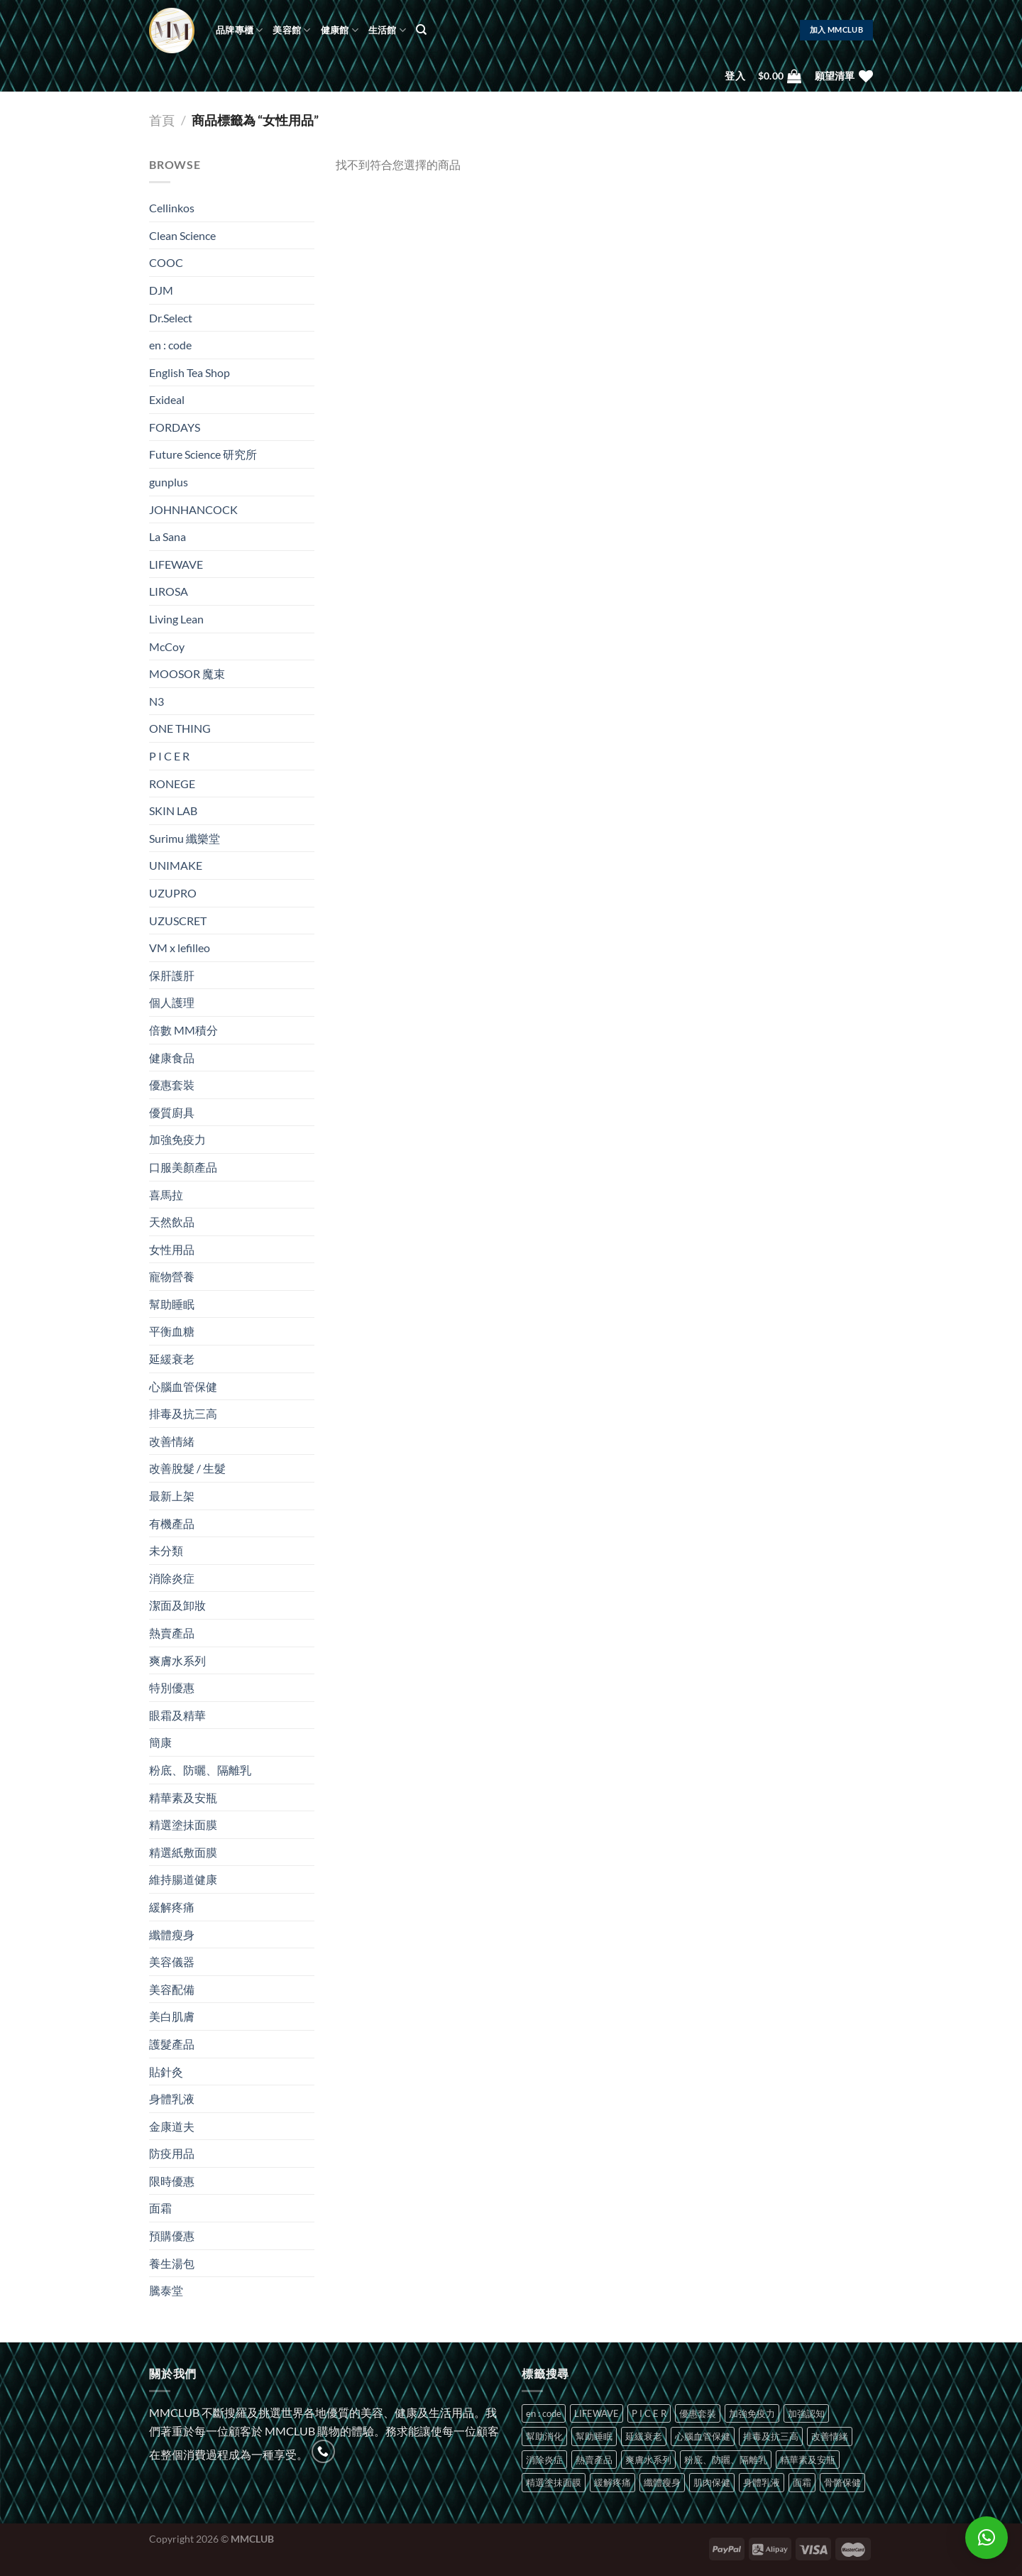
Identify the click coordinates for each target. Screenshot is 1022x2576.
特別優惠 (171, 1687)
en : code (170, 344)
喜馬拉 (166, 1194)
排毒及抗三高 (183, 1413)
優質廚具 (171, 1112)
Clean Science (182, 235)
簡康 (160, 1742)
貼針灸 (166, 2071)
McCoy (167, 646)
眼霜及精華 (177, 1715)
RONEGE (172, 783)
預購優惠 (171, 2235)
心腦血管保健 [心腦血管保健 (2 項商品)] (702, 2436)
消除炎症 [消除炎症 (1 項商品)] (544, 2459)
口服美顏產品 (183, 1167)
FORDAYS (174, 427)
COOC (166, 262)
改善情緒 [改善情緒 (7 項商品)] (829, 2436)
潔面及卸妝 (177, 1605)
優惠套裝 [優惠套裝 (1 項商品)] (697, 2413)
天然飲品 (171, 1221)
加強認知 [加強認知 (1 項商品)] (806, 2413)
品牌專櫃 (239, 30)
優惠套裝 (171, 1084)
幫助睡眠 (171, 1304)
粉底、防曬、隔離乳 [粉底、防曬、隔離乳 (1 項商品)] (725, 2459)
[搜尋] (421, 29)
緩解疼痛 (171, 1907)
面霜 (160, 2208)
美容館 (291, 30)
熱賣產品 (171, 1632)
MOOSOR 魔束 (187, 673)
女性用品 (171, 1249)
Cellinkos (171, 207)
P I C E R (169, 756)
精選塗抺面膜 (183, 1824)
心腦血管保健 (183, 1386)
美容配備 (171, 1989)
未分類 (166, 1550)
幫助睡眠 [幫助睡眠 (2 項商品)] (594, 2436)
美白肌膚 (171, 2016)
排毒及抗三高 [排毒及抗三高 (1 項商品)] (770, 2436)
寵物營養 (171, 1276)
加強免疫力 (177, 1139)
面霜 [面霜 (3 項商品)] (802, 2482)
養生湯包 (171, 2263)
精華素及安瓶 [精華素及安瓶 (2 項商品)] (807, 2459)
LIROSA (168, 591)
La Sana (167, 536)
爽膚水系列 (177, 1660)
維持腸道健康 (183, 1879)
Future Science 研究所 (203, 454)
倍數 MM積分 (183, 1030)
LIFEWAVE (176, 564)
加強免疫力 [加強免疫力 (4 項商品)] (752, 2413)
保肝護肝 (171, 975)
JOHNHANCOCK (193, 509)
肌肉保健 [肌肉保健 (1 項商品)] (711, 2482)
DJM (161, 290)
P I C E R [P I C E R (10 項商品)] (649, 2413)
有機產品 (171, 1523)
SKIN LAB (173, 810)
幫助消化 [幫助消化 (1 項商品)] (544, 2436)
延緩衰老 (171, 1358)
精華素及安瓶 (183, 1797)
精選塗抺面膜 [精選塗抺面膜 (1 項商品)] (553, 2482)
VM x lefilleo (179, 947)
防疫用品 (171, 2153)
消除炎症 (171, 1578)
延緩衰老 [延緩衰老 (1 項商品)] (643, 2436)
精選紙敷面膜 (183, 1852)
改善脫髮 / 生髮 (187, 1468)
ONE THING (180, 728)
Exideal (167, 399)
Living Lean (176, 619)
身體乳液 (171, 2098)
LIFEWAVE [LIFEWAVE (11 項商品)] (596, 2413)
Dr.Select (170, 317)
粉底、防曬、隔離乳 (200, 1770)
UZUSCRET (178, 920)
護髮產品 (171, 2044)
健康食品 (171, 1057)
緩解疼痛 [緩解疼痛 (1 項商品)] (612, 2482)
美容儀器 (171, 1961)
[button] (986, 2537)
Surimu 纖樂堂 (184, 838)
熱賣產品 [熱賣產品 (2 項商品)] (594, 2459)
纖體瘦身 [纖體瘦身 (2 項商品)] (662, 2482)
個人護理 (171, 1002)
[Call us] (323, 2451)
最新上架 (171, 1495)
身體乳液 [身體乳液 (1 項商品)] (761, 2482)
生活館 (387, 30)
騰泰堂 (166, 2290)
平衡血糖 (171, 1331)
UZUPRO (173, 893)
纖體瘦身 (171, 1934)
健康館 (339, 30)
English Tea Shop (189, 372)
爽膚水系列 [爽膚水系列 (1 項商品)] (648, 2459)
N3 (156, 701)
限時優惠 (171, 2181)
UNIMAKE (175, 865)
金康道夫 (171, 2126)
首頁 (162, 120)
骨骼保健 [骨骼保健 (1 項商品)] (842, 2482)
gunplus (168, 482)
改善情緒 (171, 1441)
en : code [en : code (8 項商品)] (543, 2413)
